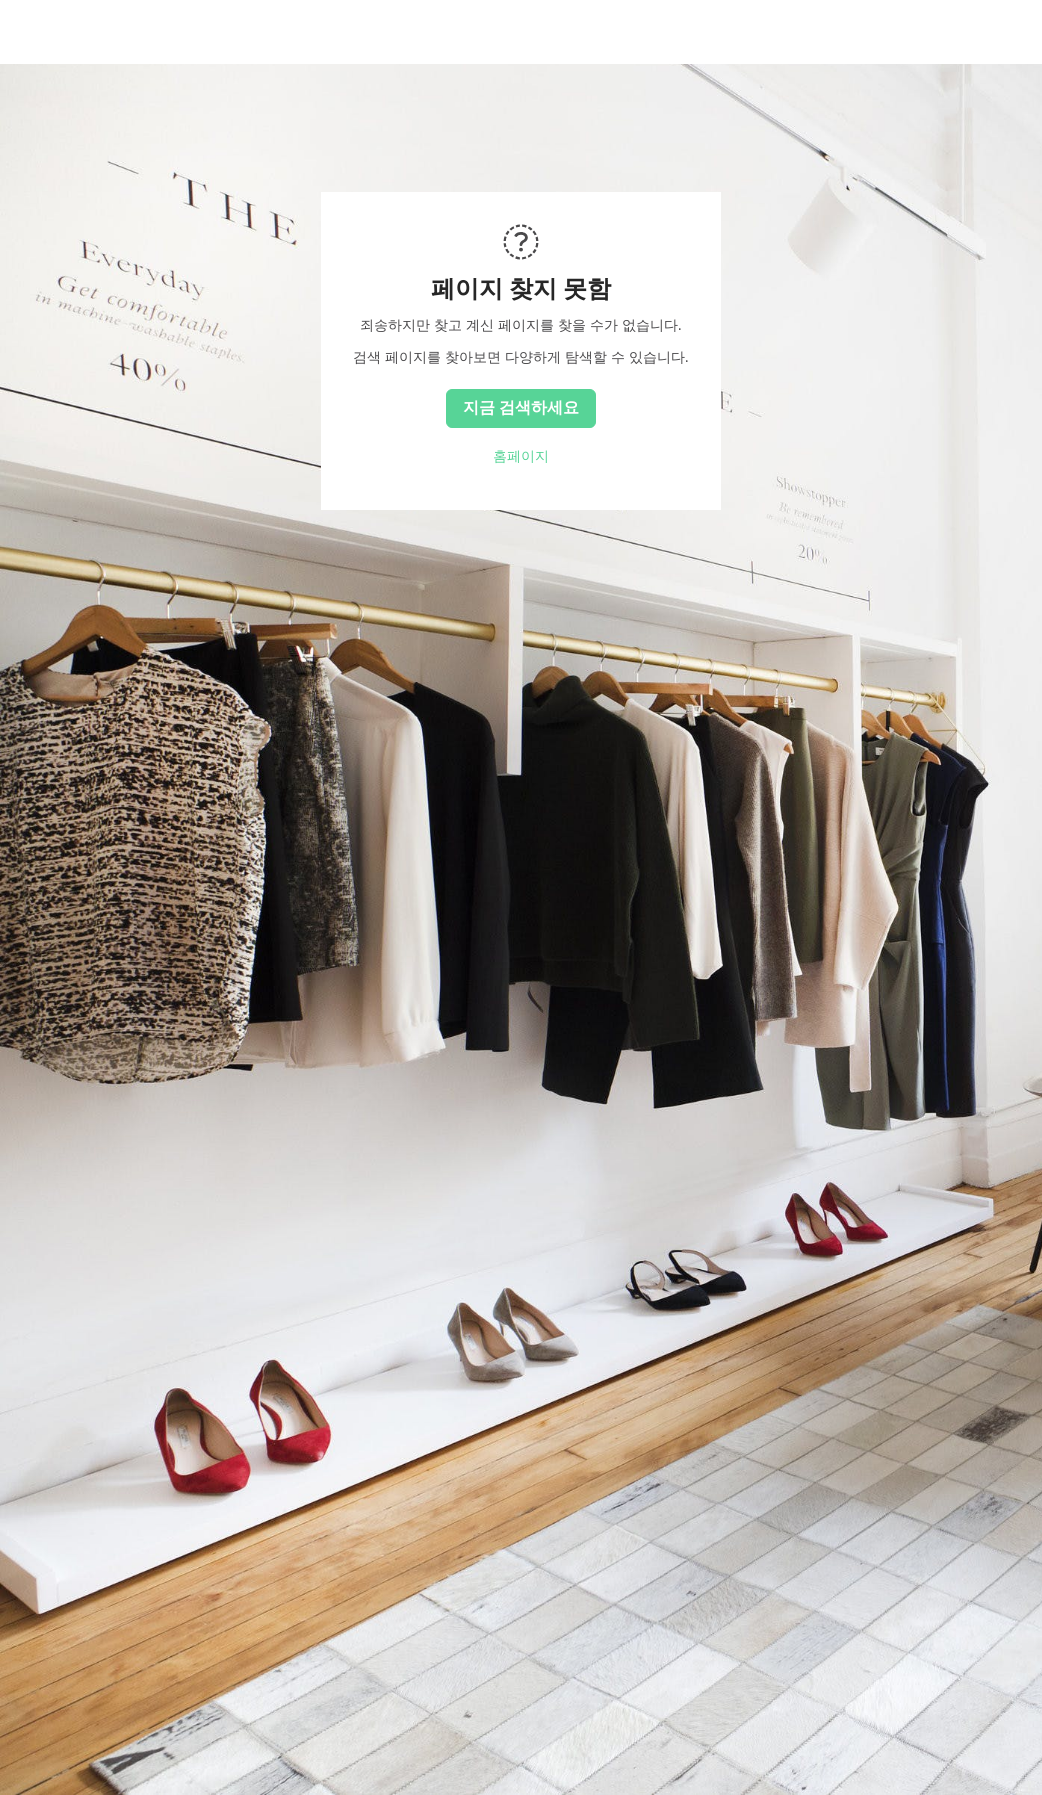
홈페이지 (521, 456)
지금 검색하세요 (521, 407)
